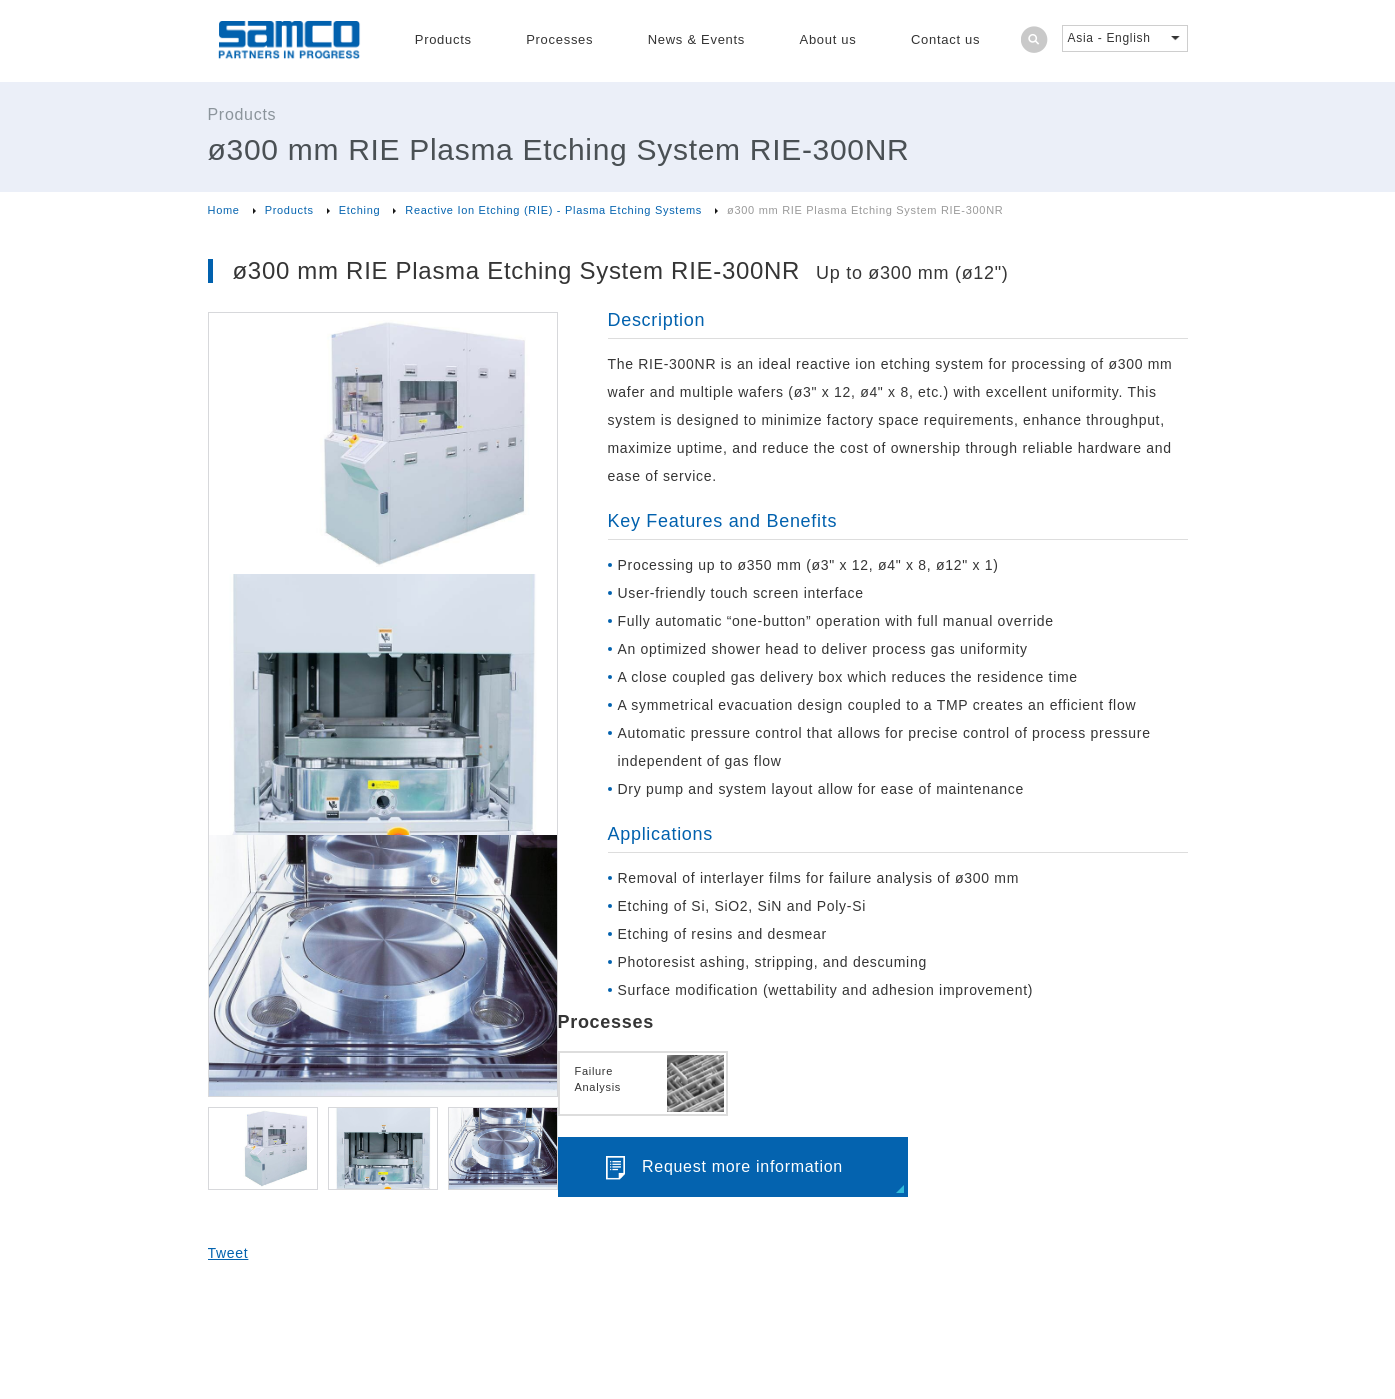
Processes (559, 39)
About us (828, 39)
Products (443, 39)
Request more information (742, 1166)
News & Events (696, 39)
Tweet (228, 1253)
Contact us (945, 39)
